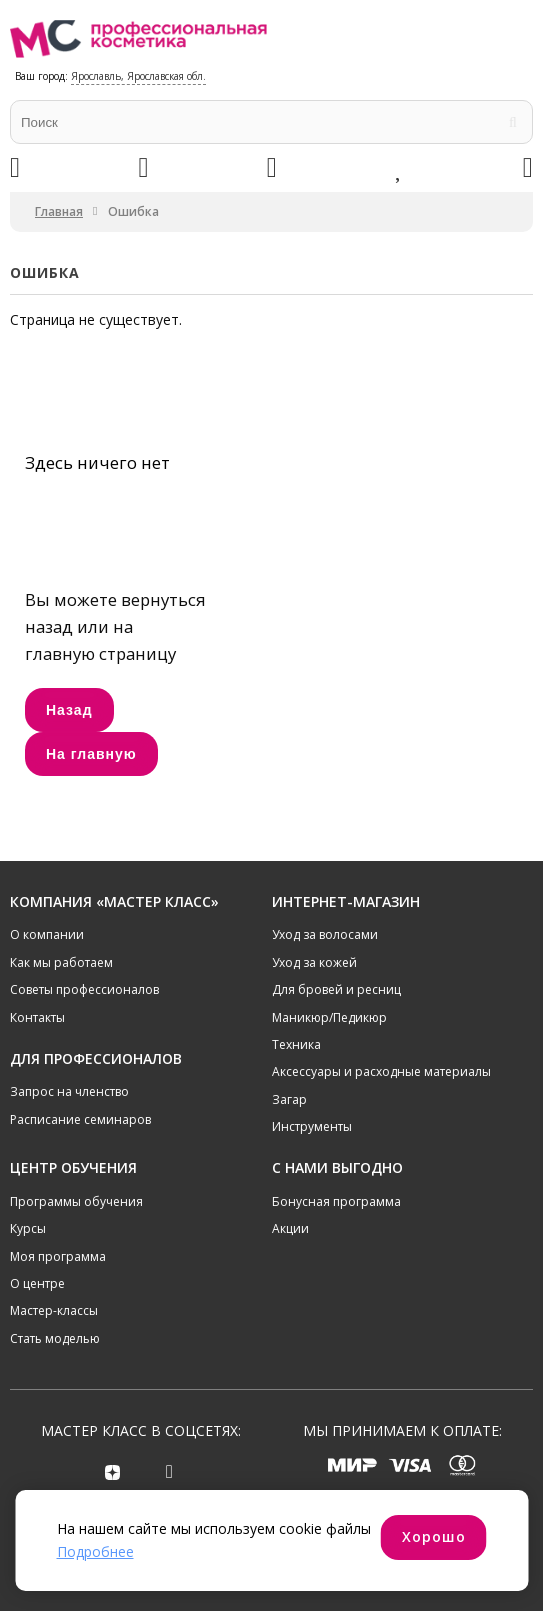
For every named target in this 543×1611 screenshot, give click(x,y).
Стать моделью (55, 1338)
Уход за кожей (314, 962)
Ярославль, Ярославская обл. (138, 76)
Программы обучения (76, 1201)
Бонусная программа (336, 1201)
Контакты (37, 1017)
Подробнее (95, 1551)
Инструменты (312, 1126)
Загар (289, 1099)
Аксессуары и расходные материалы (381, 1071)
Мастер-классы (54, 1310)
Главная (59, 211)
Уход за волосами (325, 934)
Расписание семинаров (80, 1119)
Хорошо (434, 1536)
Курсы (28, 1228)
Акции (290, 1228)
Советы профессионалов (84, 989)
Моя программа (58, 1256)
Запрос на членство (69, 1091)
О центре (37, 1283)
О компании (47, 934)
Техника (296, 1044)
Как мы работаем (61, 962)
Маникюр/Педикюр (329, 1017)
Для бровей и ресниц (336, 989)
